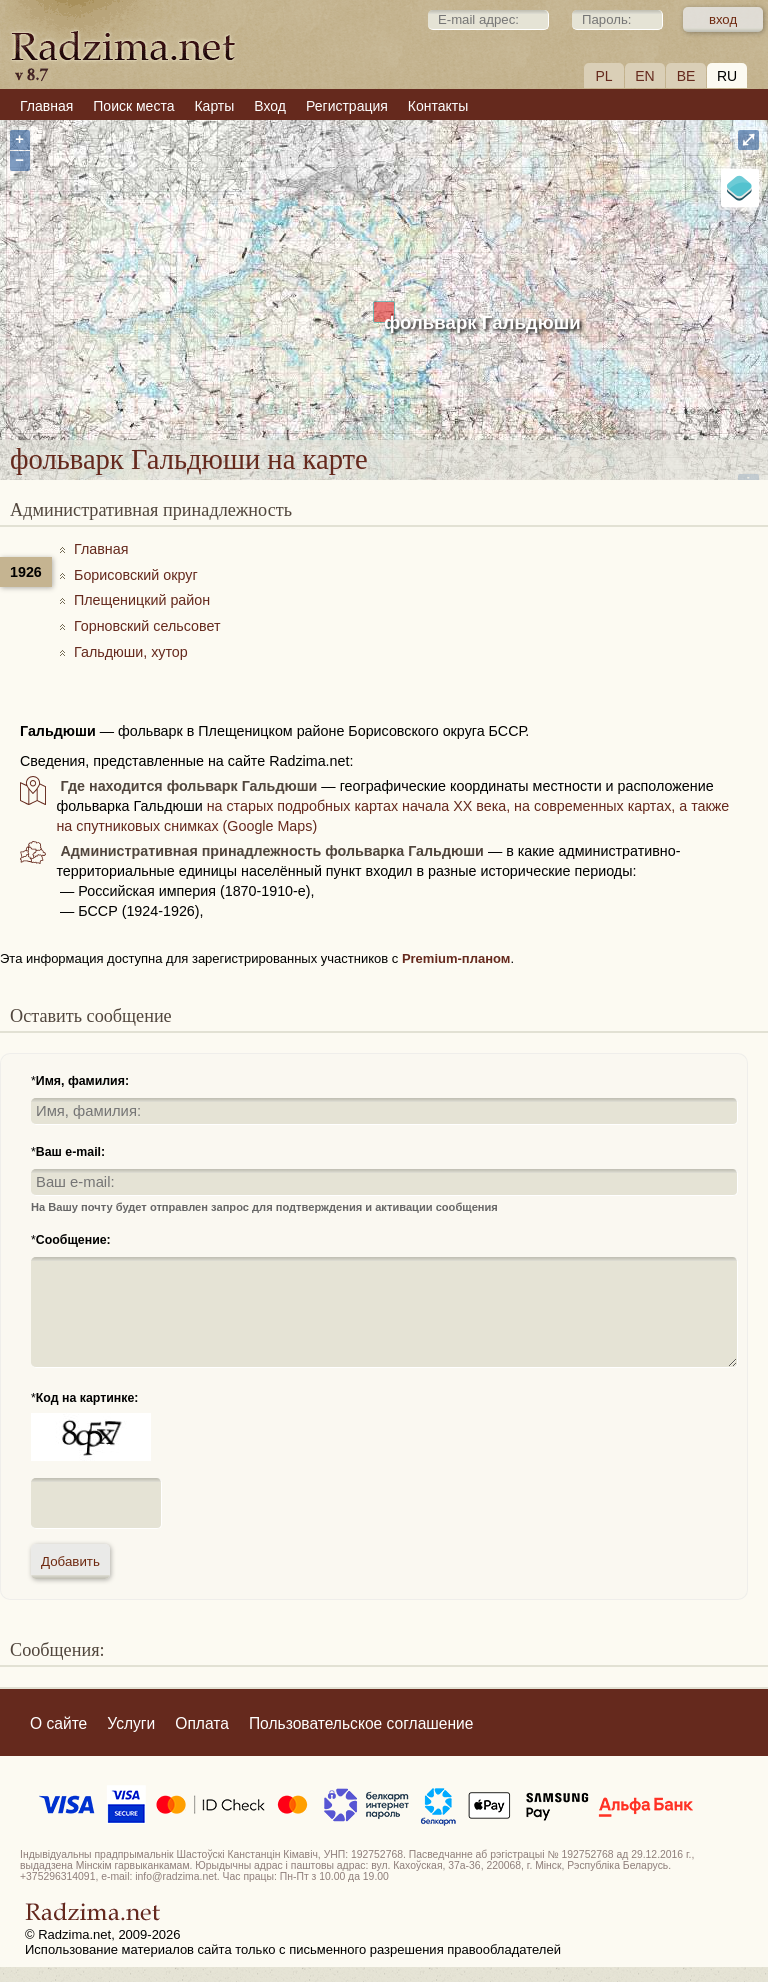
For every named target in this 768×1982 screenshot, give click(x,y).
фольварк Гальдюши (482, 322)
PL (603, 76)
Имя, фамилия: (82, 1081)
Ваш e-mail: (70, 1152)
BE (686, 76)
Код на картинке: (87, 1398)
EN (644, 76)
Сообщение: (73, 1240)
